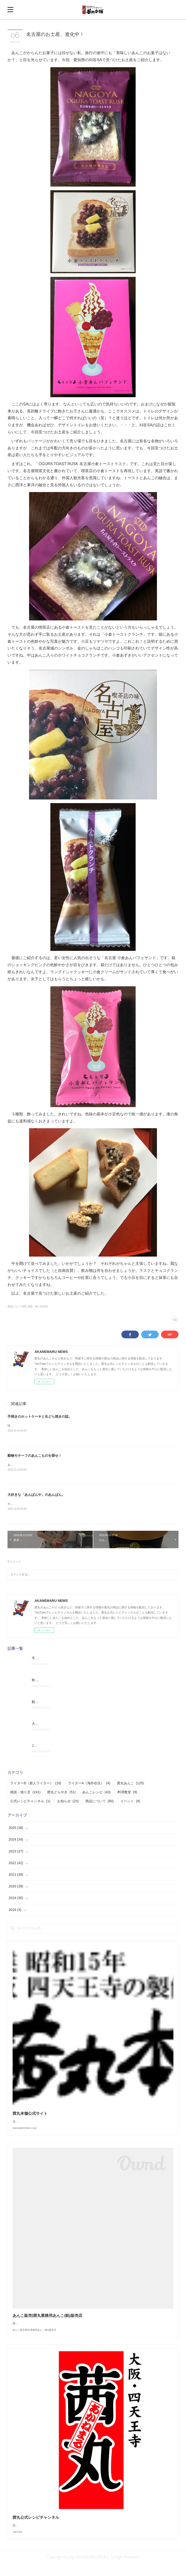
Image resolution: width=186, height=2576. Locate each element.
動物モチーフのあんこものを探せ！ (35, 1456)
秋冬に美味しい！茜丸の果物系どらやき (62, 1681)
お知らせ (68, 1802)
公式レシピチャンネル (30, 1802)
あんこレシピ (96, 1793)
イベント (130, 1802)
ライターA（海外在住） (89, 1784)
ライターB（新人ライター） (35, 1784)
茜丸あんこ (130, 1784)
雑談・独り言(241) (38, 1306)
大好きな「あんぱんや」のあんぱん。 (36, 1495)
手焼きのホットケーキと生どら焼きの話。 (40, 1416)
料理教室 (127, 1793)
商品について (99, 1802)
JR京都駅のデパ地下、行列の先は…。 (61, 1746)
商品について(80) (17, 1306)
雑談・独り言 (25, 1793)
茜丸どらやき (61, 1793)
